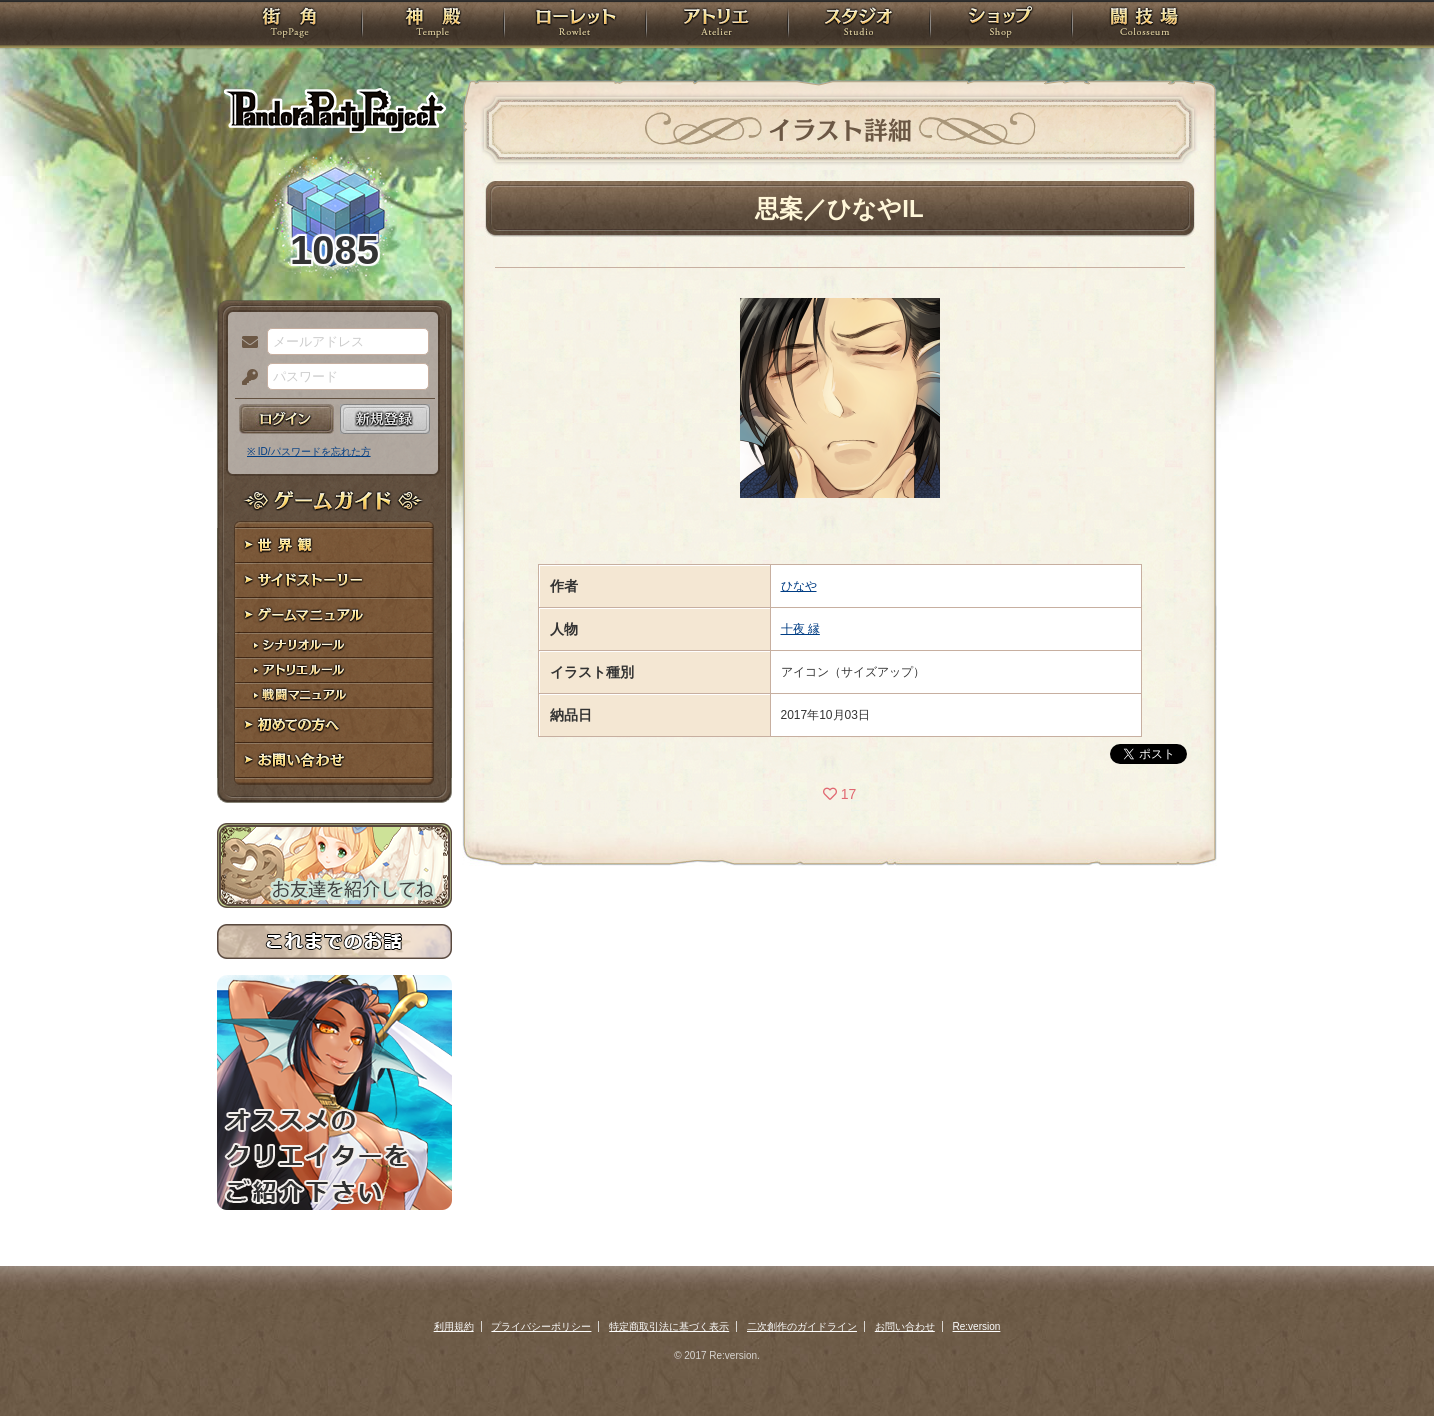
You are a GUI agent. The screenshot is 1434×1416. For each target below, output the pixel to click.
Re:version (977, 1326)
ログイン (286, 419)
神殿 (433, 25)
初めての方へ (334, 725)
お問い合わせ (334, 760)
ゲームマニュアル (334, 615)
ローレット (575, 25)
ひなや (799, 586)
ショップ (1001, 25)
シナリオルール (334, 645)
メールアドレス (245, 343)
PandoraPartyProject (334, 110)
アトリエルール (334, 670)
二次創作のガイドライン (802, 1326)
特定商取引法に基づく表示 (669, 1326)
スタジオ (859, 25)
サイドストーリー (334, 580)
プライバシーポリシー (541, 1326)
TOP (289, 25)
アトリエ (717, 25)
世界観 (334, 545)
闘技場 (1144, 25)
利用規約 (454, 1326)
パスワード (245, 378)
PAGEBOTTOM (1384, 1361)
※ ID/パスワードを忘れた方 (309, 451)
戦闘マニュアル (334, 695)
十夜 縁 (800, 629)
